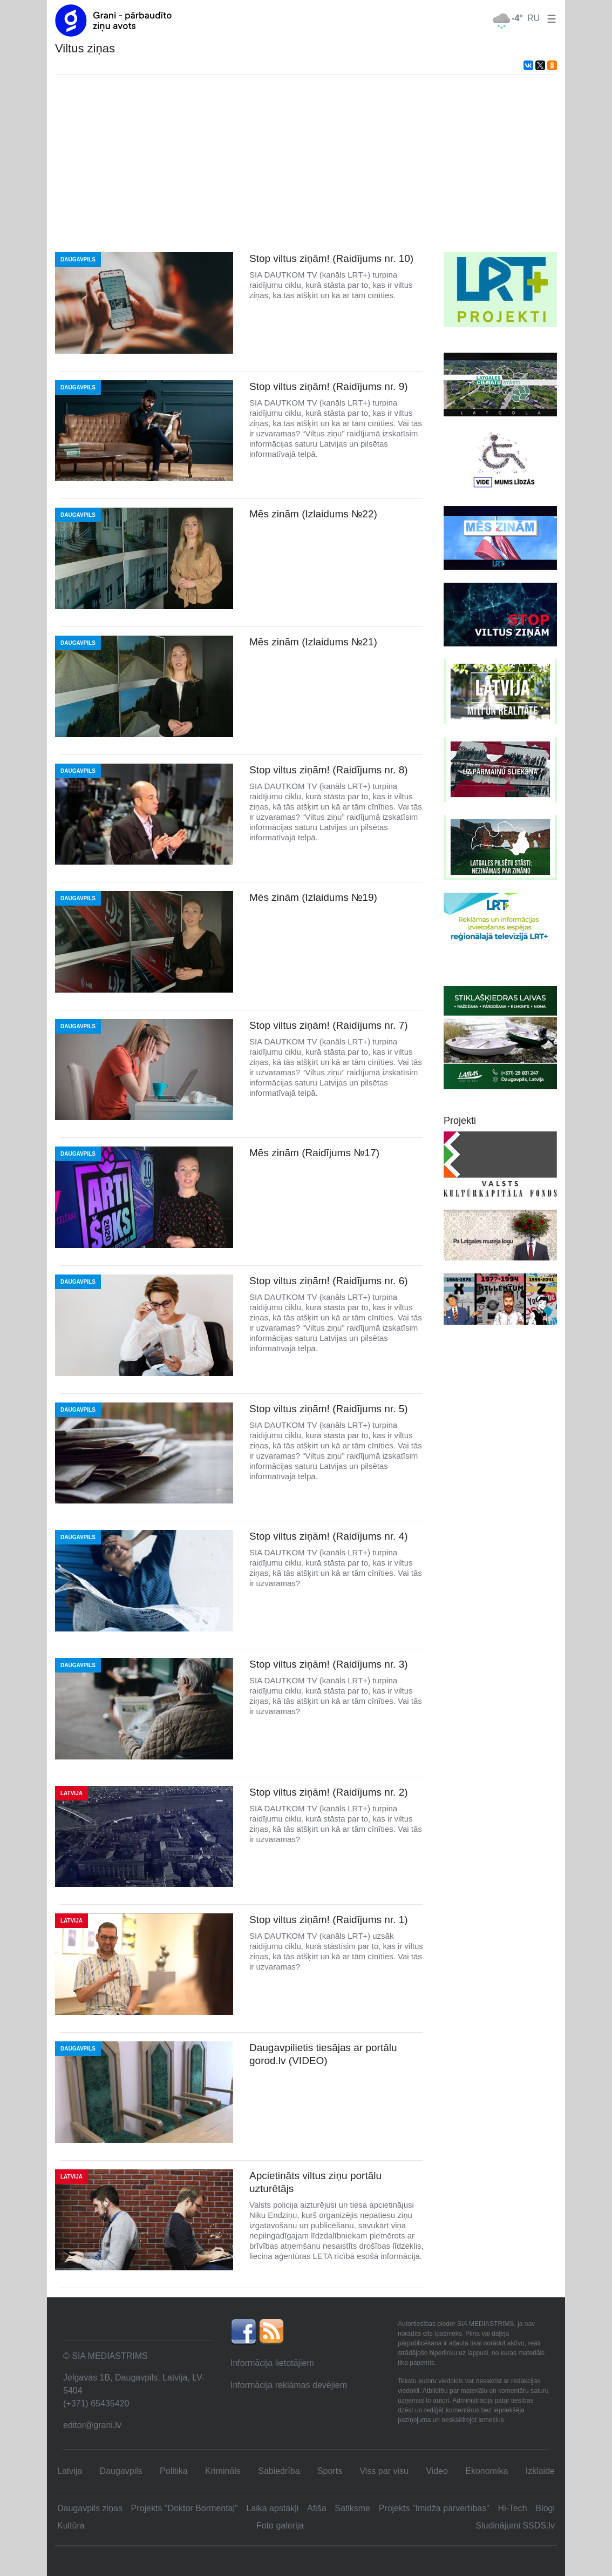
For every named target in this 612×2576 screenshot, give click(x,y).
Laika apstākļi (272, 2508)
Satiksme (352, 2508)
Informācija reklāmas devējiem (288, 2385)
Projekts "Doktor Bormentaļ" (184, 2508)
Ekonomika (486, 2471)
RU (533, 18)
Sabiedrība (279, 2471)
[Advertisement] (306, 163)
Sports (329, 2471)
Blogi (545, 2508)
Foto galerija (280, 2525)
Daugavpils (121, 2471)
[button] (549, 18)
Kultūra (71, 2525)
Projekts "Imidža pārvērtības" (434, 2508)
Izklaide (540, 2471)
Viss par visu (383, 2471)
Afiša (317, 2508)
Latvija (69, 2471)
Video (437, 2471)
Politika (174, 2471)
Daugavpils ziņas (90, 2508)
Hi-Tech (512, 2508)
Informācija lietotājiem (272, 2363)
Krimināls (223, 2471)
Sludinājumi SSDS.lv (515, 2525)
